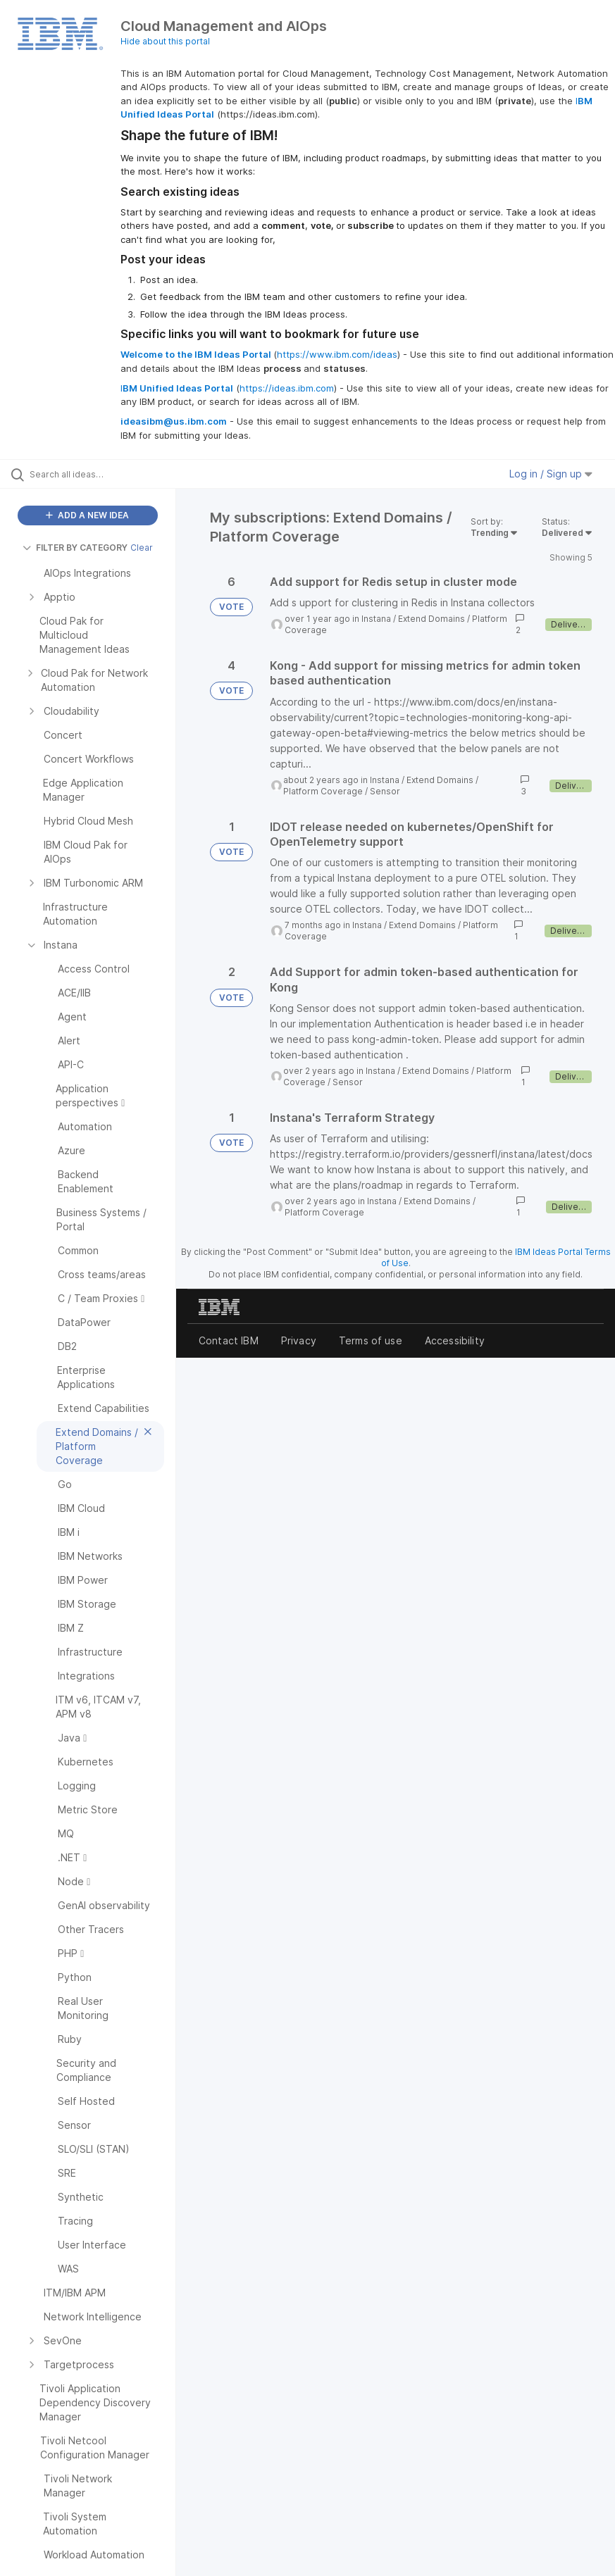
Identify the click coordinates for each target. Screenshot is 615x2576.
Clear (141, 547)
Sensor (385, 791)
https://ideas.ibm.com (287, 388)
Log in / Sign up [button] (550, 474)
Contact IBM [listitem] (229, 1340)
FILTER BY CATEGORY (75, 547)
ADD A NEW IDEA (87, 515)
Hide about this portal (165, 41)
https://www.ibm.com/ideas (337, 354)
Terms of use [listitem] (370, 1340)
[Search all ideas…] (95, 473)
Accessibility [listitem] (455, 1340)
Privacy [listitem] (298, 1340)
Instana (376, 618)
